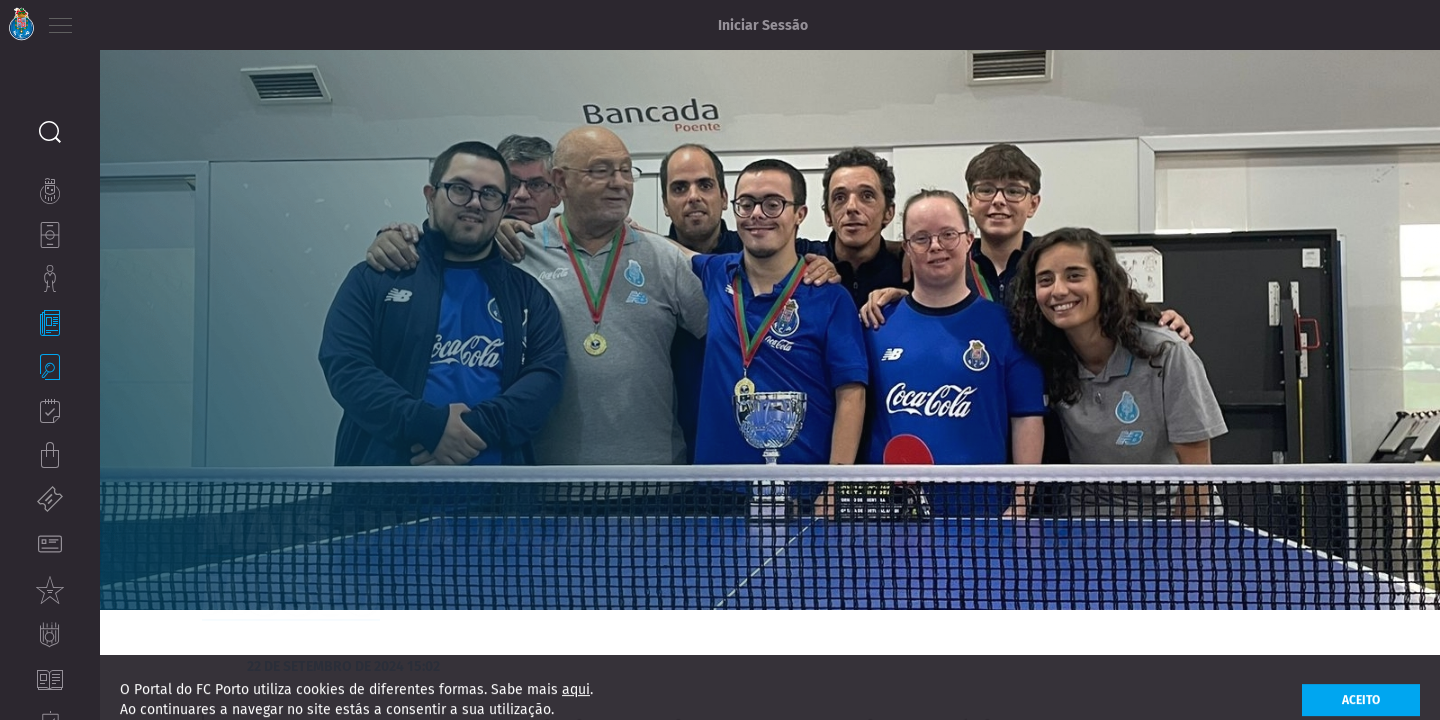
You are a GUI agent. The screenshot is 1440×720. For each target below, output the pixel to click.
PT (112, 20)
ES (168, 20)
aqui (576, 706)
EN (141, 20)
